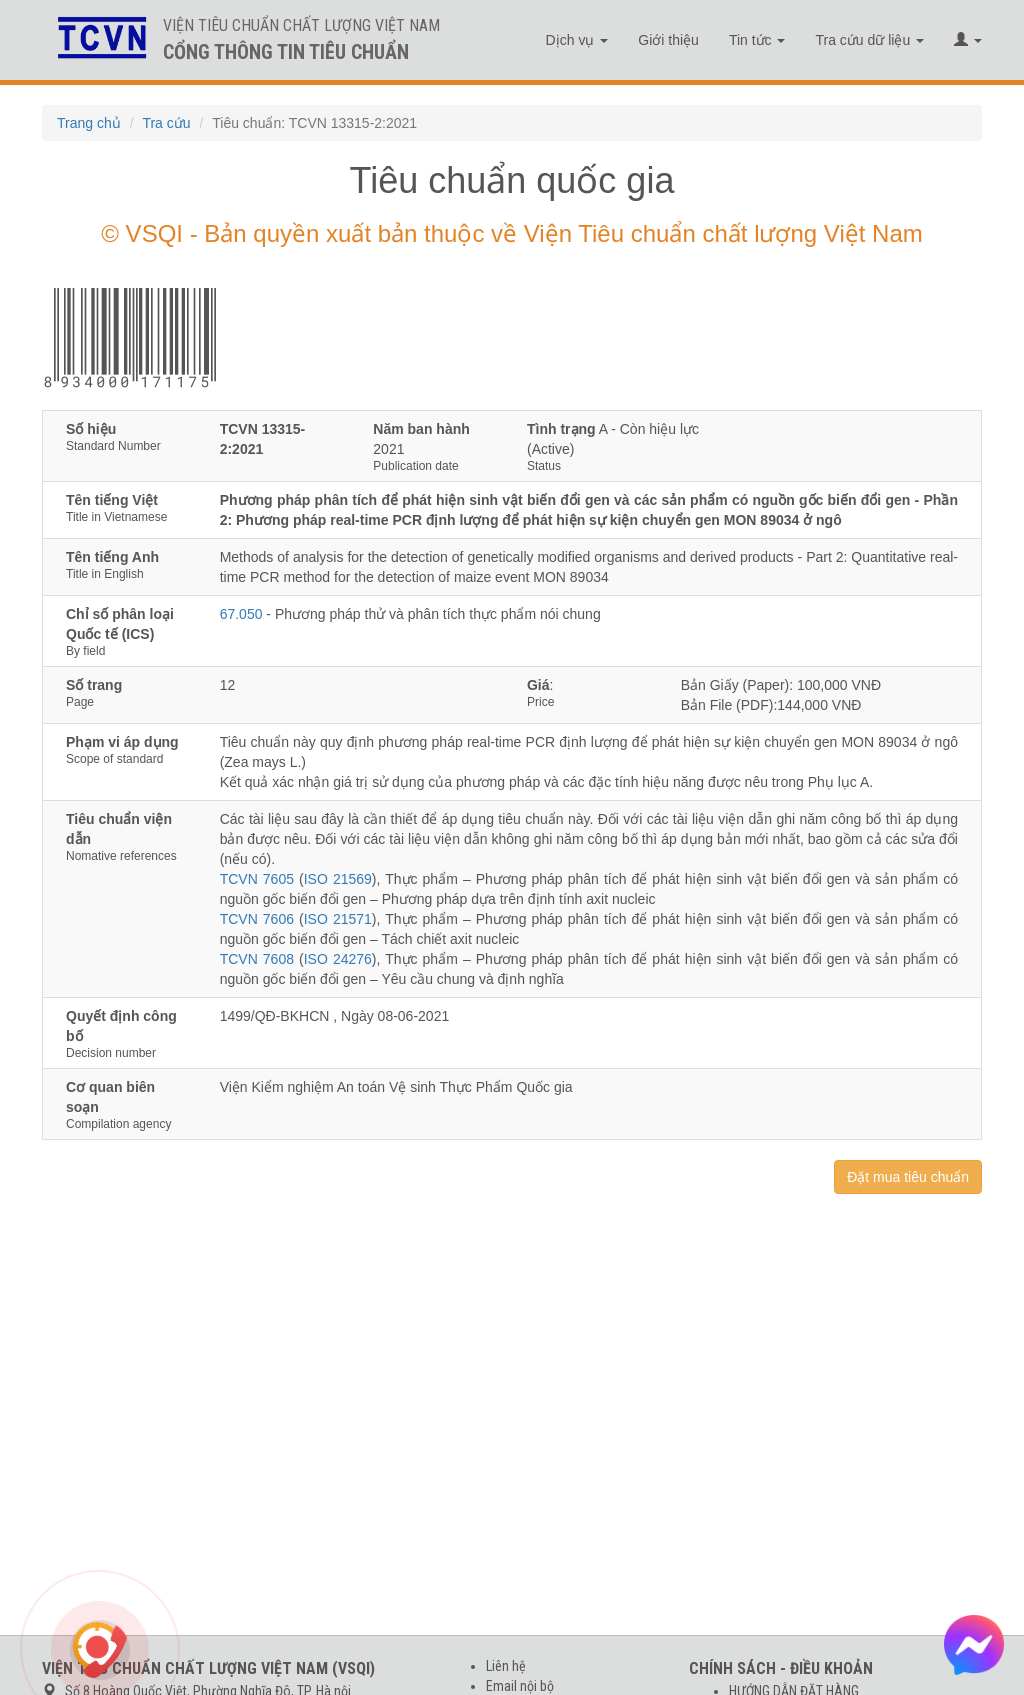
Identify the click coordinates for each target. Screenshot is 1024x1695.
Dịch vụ (577, 40)
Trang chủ (89, 123)
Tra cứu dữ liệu (869, 40)
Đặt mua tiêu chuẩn (908, 1177)
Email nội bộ (520, 1686)
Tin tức (757, 40)
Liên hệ (506, 1666)
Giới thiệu (668, 40)
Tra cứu (166, 123)
